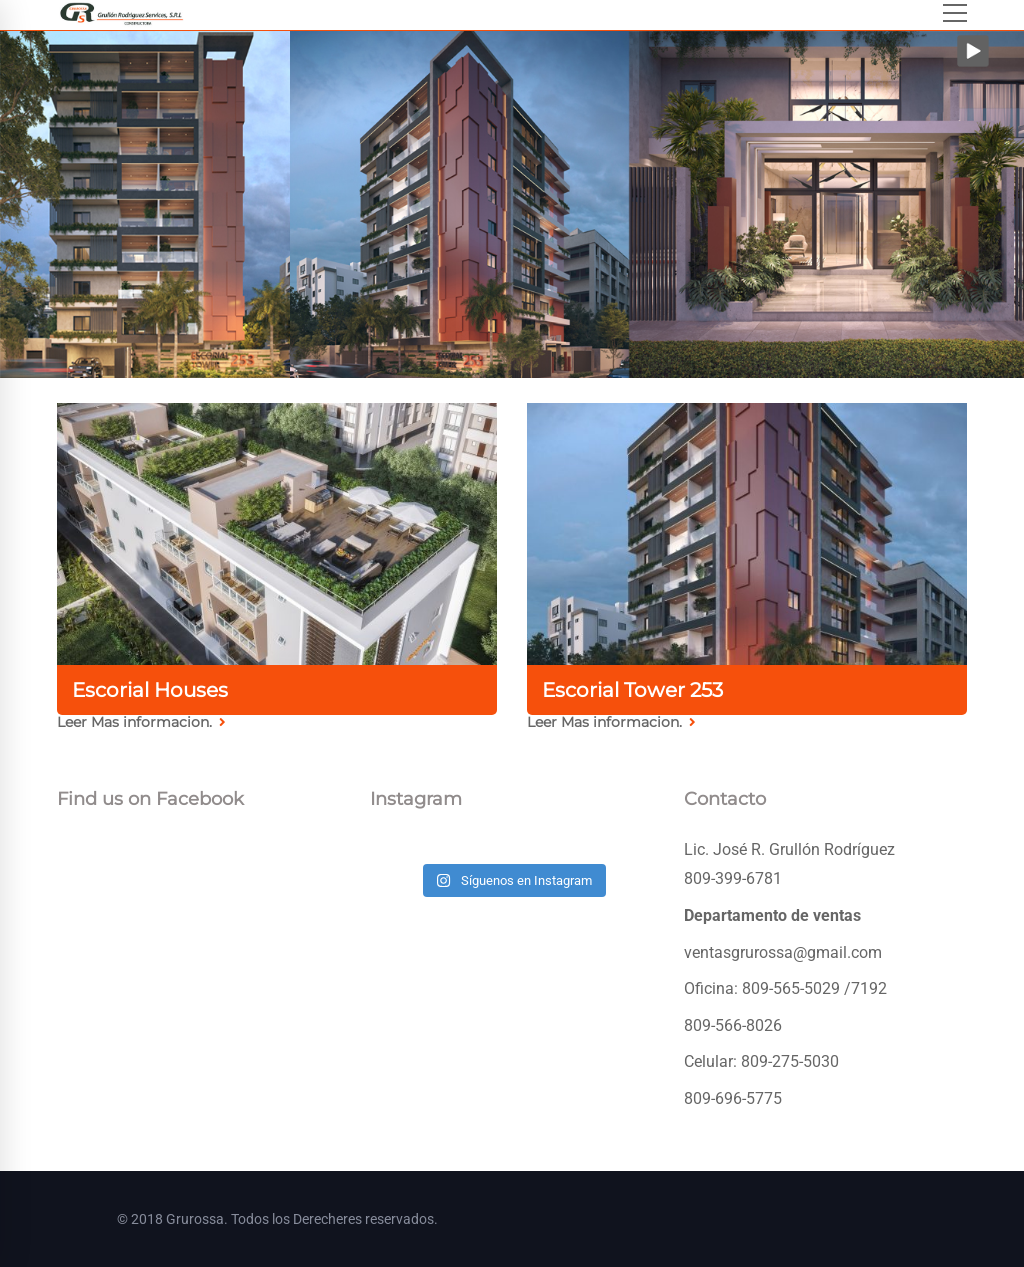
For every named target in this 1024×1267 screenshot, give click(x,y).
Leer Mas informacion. (141, 722)
